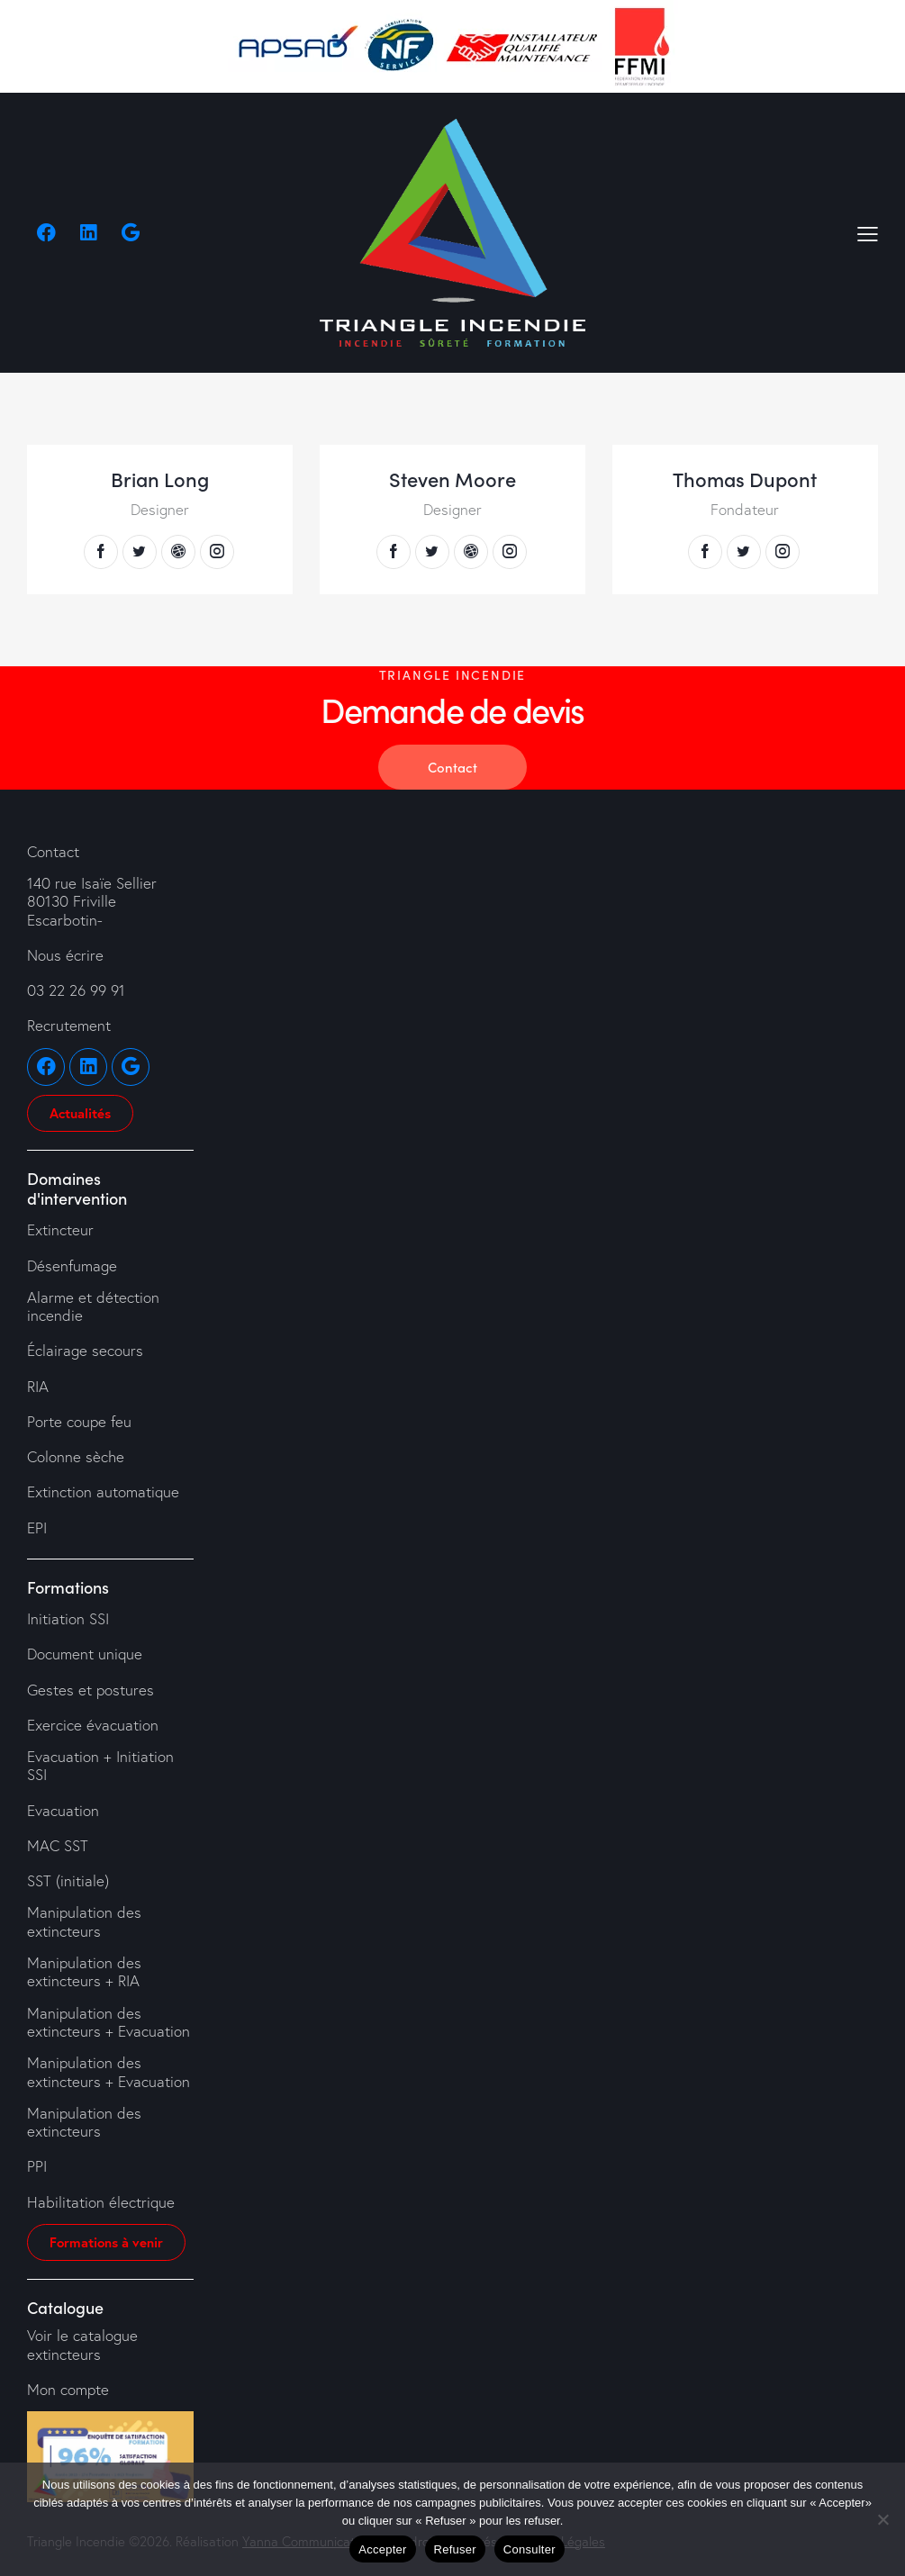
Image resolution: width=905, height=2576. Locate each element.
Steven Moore (452, 479)
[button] (867, 233)
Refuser (455, 2549)
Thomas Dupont (745, 479)
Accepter (382, 2549)
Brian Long (160, 479)
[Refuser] (882, 2519)
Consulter (529, 2549)
